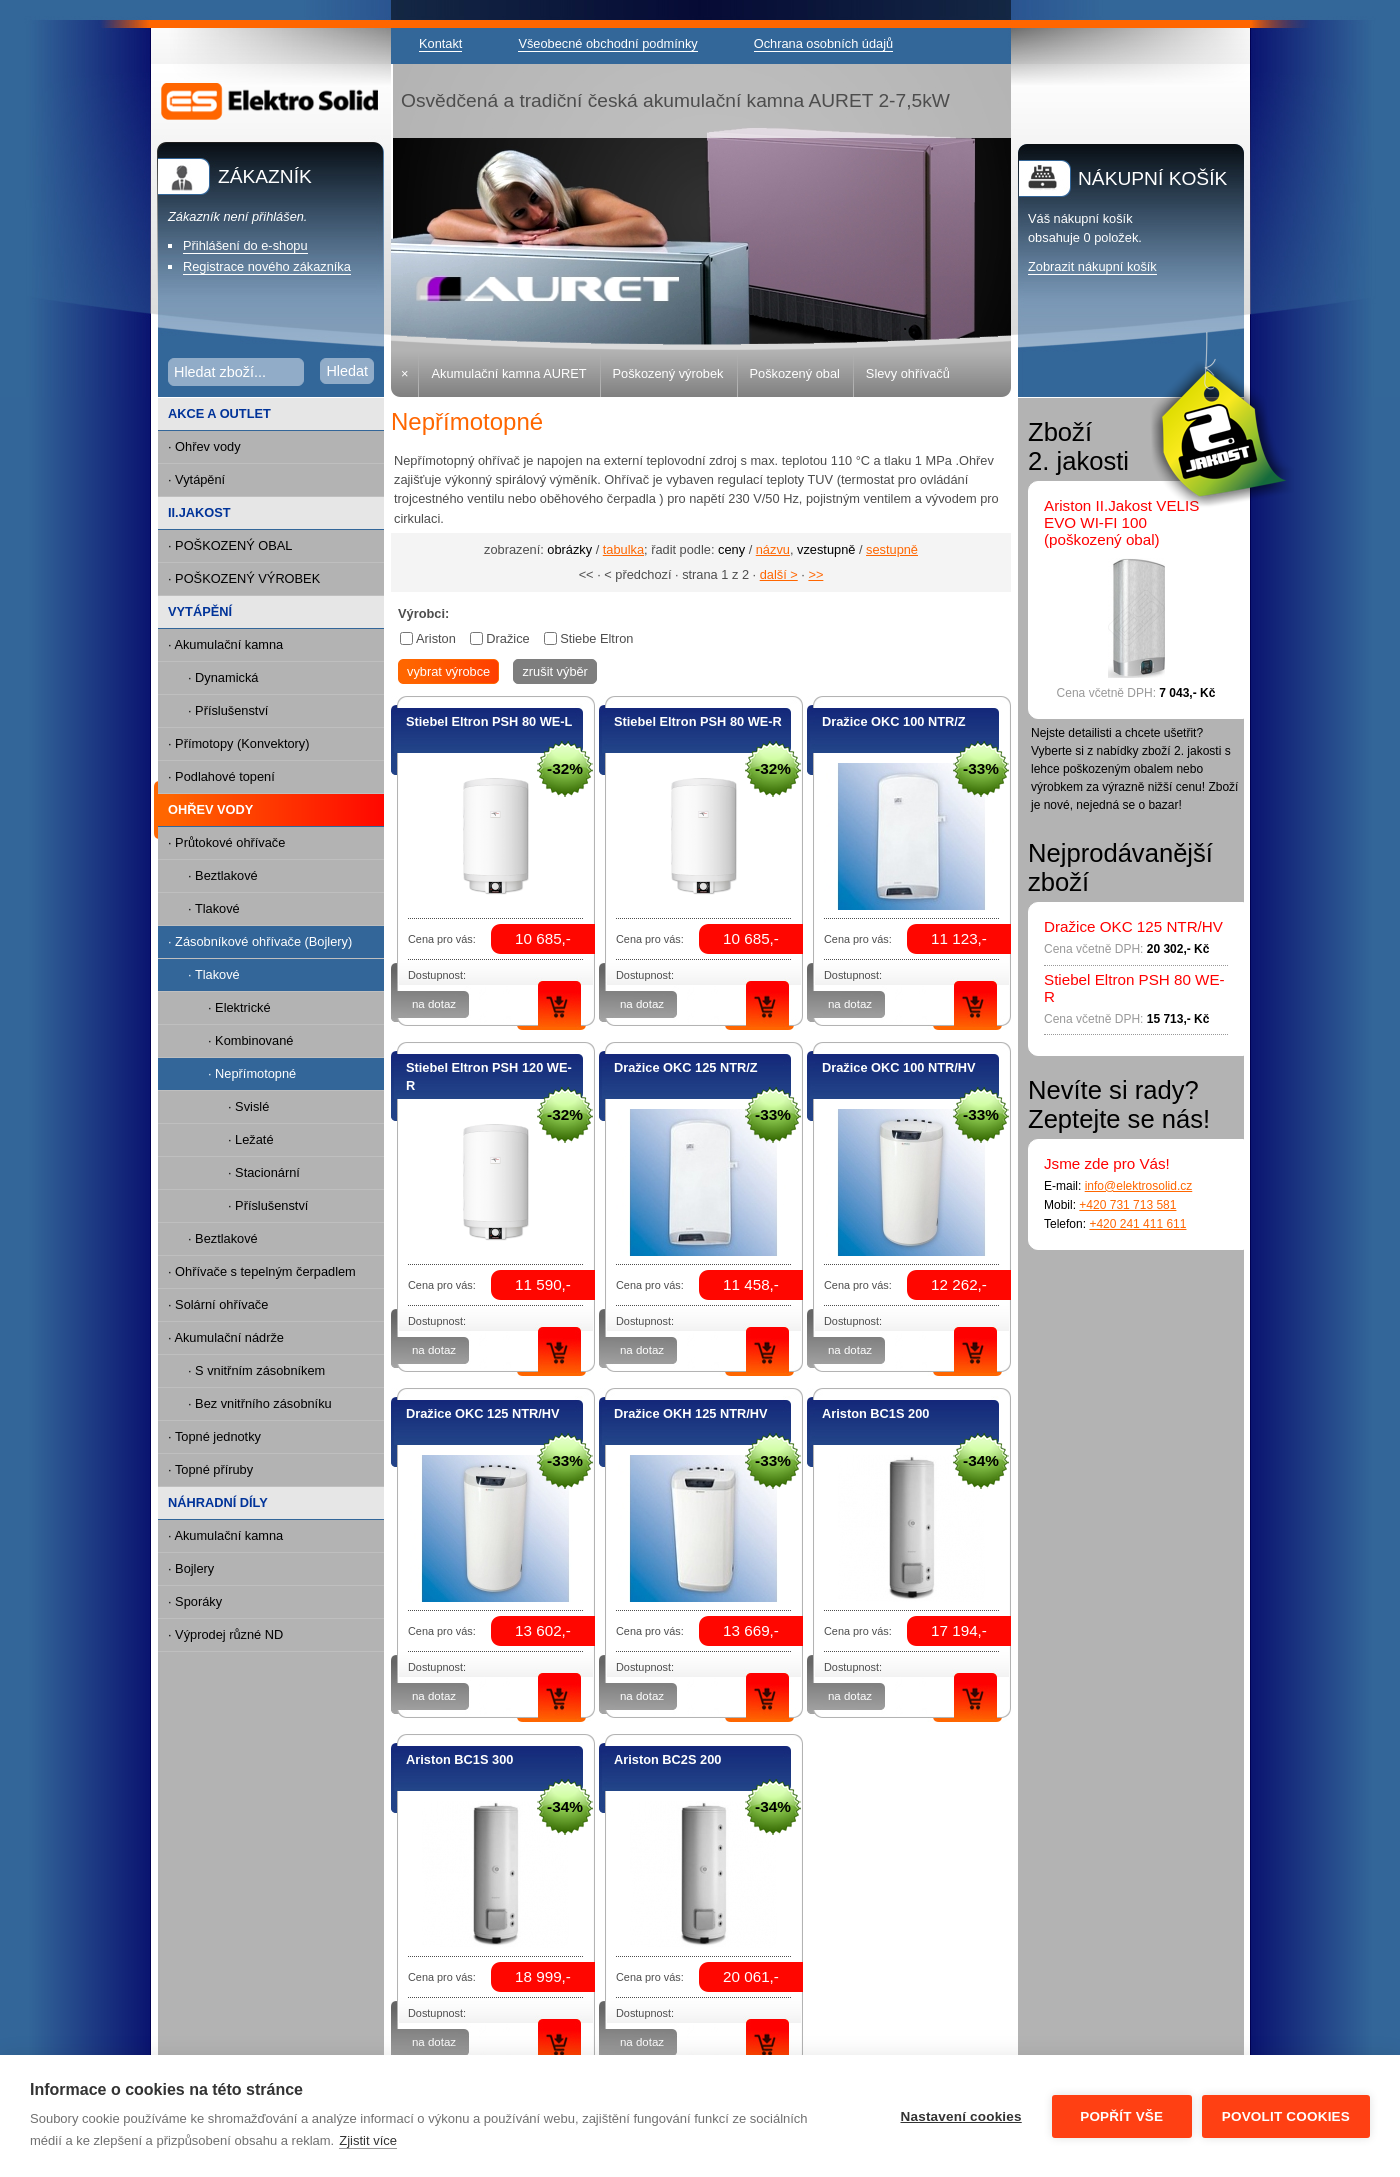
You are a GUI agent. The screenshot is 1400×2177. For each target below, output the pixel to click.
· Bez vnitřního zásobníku (260, 1403)
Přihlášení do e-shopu (245, 245)
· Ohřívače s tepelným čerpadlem (262, 1271)
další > (779, 574)
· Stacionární (264, 1172)
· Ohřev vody (204, 446)
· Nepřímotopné (227, 1074)
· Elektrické (239, 1007)
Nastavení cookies (961, 2116)
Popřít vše (1121, 2116)
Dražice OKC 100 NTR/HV (899, 1067)
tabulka (623, 549)
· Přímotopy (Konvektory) (239, 743)
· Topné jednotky (214, 1436)
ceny (731, 549)
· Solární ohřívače (218, 1304)
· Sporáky (195, 1601)
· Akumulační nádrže (226, 1337)
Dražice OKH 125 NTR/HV (691, 1413)
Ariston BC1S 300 (459, 1759)
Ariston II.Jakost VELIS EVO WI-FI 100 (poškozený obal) (1121, 522)
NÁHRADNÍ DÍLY (218, 1502)
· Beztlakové (223, 875)
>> (815, 574)
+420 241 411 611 (1137, 1224)
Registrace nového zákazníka (267, 266)
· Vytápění (196, 479)
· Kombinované (250, 1040)
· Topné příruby (210, 1469)
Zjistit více (368, 2140)
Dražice (507, 638)
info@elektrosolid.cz (1139, 1186)
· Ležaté (251, 1139)
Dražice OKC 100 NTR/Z (894, 721)
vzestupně (826, 549)
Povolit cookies (1286, 2116)
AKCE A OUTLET (219, 413)
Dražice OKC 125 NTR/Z (686, 1067)
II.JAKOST (199, 512)
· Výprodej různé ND (225, 1634)
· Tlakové (214, 908)
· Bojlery (191, 1568)
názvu (773, 549)
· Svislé (248, 1106)
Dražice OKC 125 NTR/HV (483, 1413)
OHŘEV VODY (205, 810)
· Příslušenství (228, 710)
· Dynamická (223, 677)
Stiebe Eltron (596, 638)
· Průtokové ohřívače (226, 842)
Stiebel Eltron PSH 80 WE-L (489, 721)
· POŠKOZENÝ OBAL (230, 545)
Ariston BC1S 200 (875, 1413)
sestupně (892, 549)
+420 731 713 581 (1127, 1205)
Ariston (436, 638)
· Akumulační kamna (225, 644)
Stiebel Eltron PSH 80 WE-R (698, 721)
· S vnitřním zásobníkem (256, 1370)
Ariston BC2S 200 (667, 1759)
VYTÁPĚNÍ (200, 611)
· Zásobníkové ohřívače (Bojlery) (255, 942)
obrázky (569, 549)
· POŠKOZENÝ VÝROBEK (244, 578)
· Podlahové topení (221, 776)
